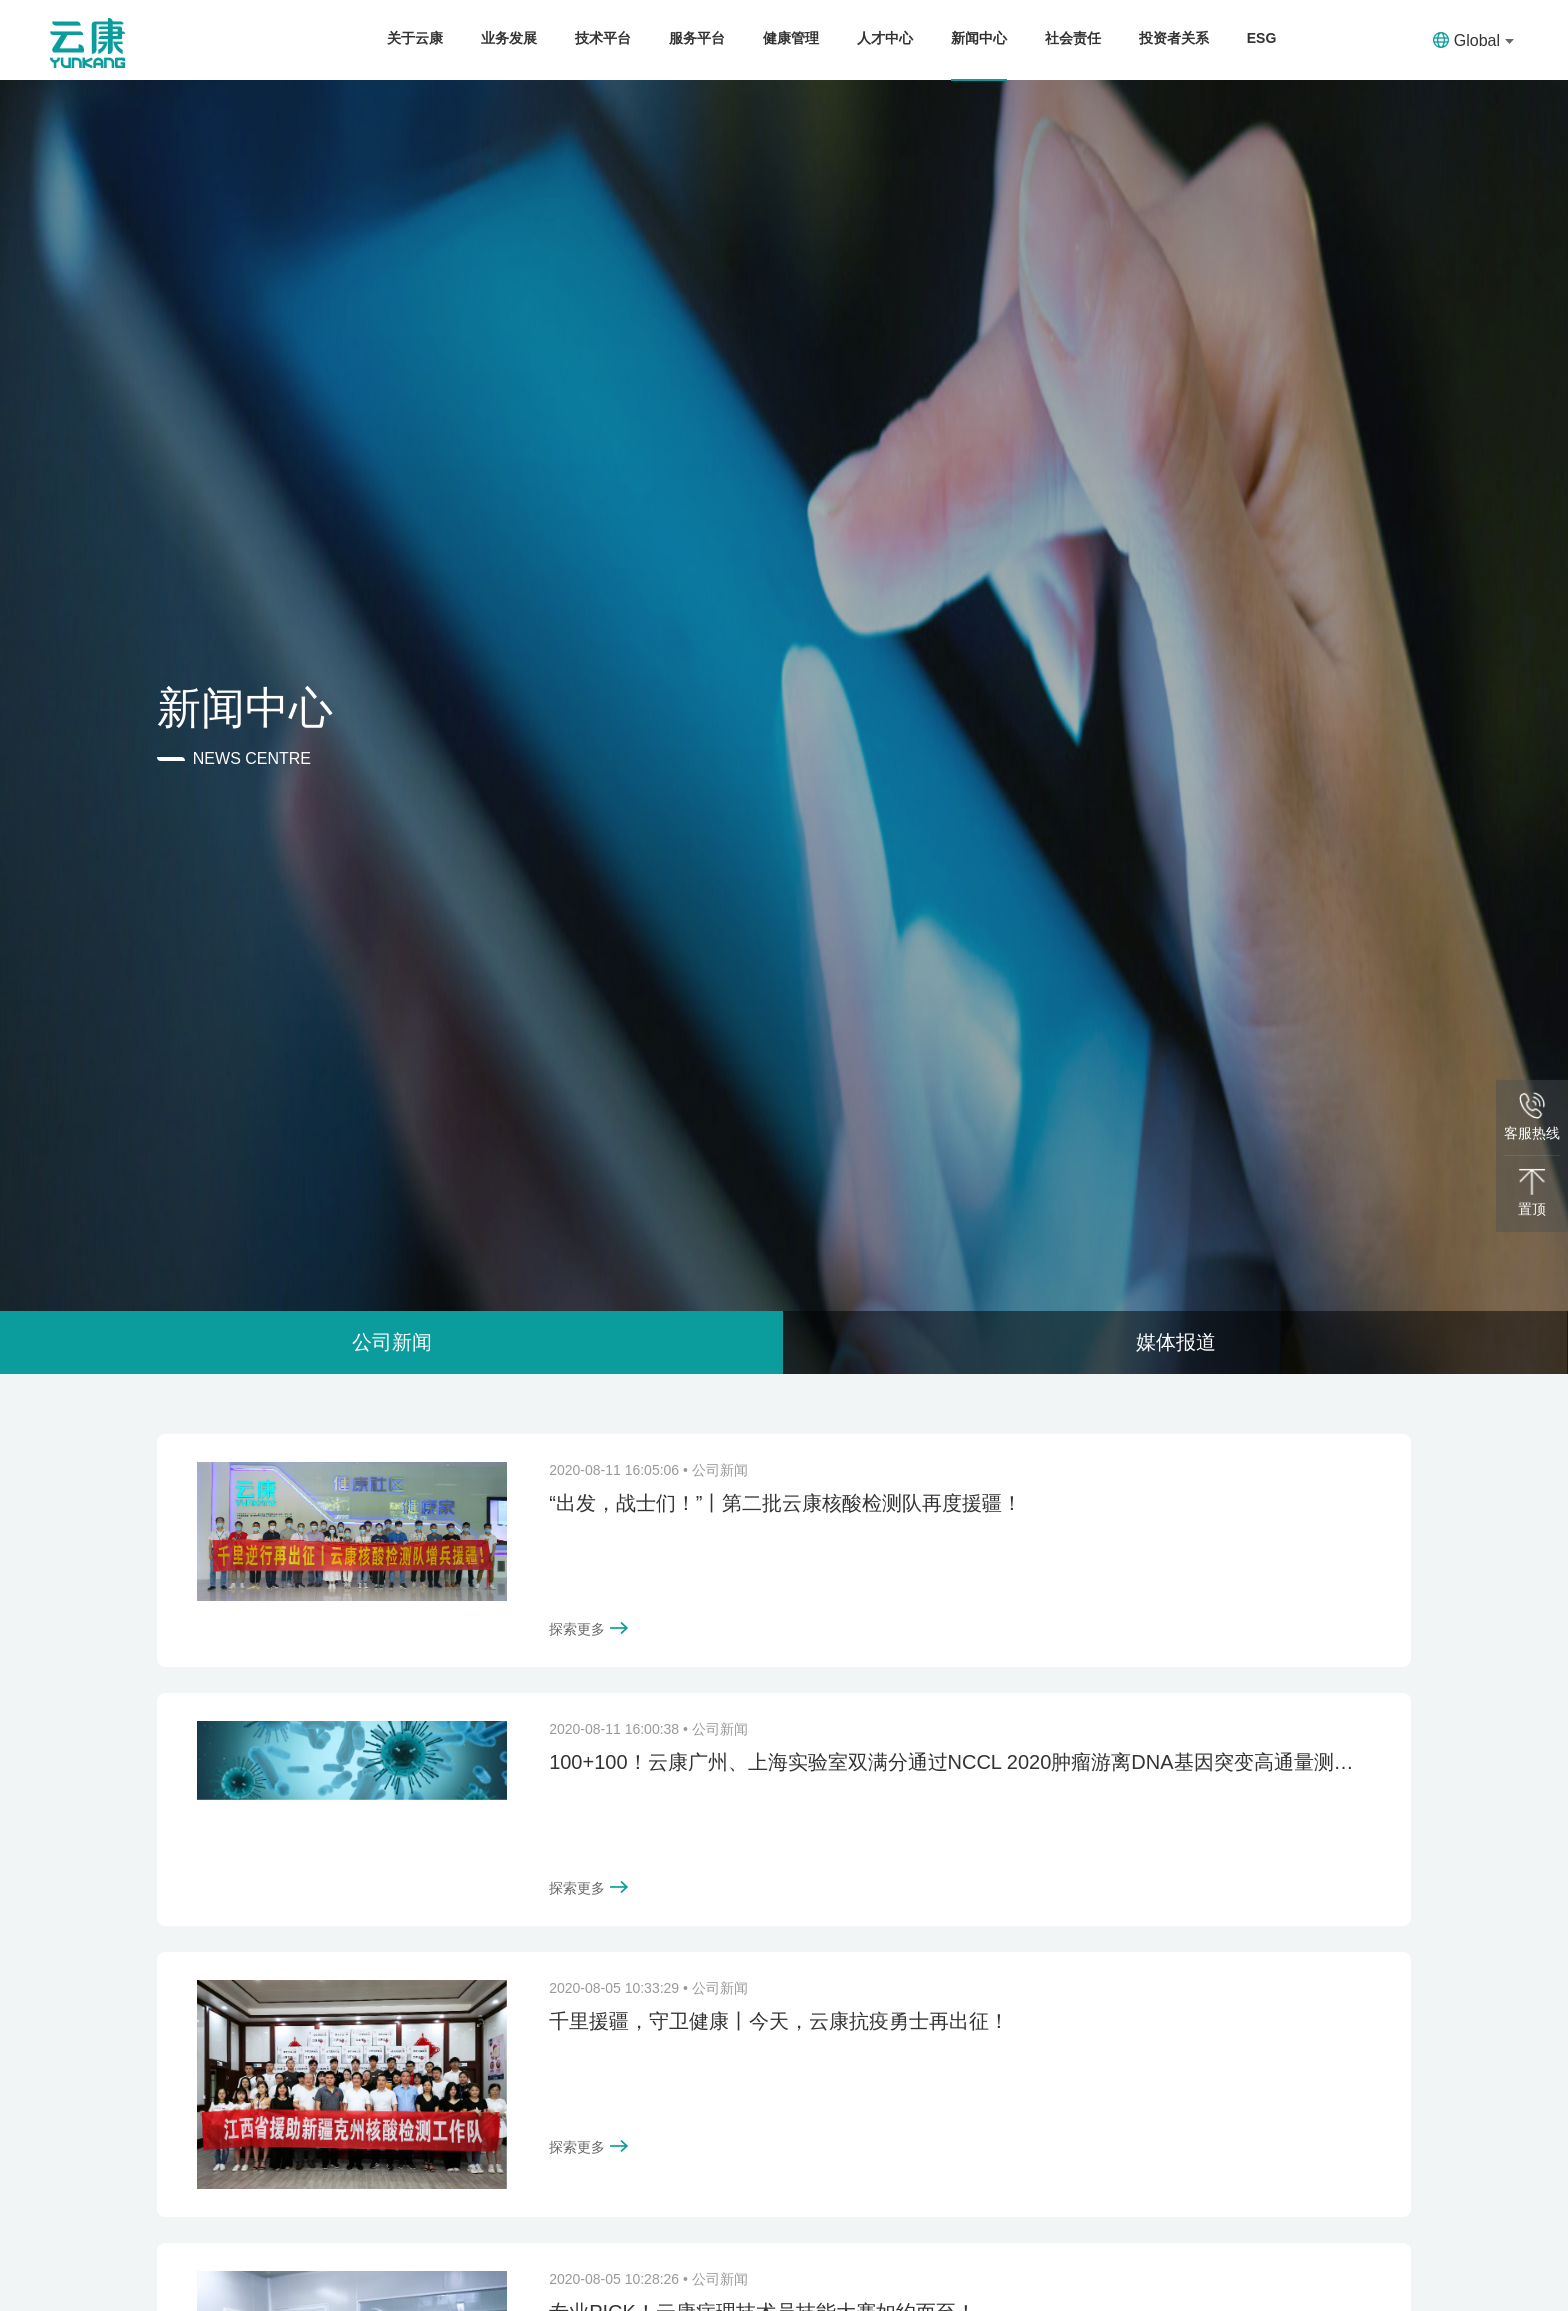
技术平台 (603, 38)
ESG (1262, 38)
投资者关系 (1174, 38)
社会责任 (1073, 38)
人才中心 (885, 38)
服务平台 (697, 38)
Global (1473, 40)
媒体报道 (1176, 1342)
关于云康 (415, 38)
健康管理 (791, 38)
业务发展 (509, 38)
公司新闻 (392, 1342)
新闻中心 (979, 38)
